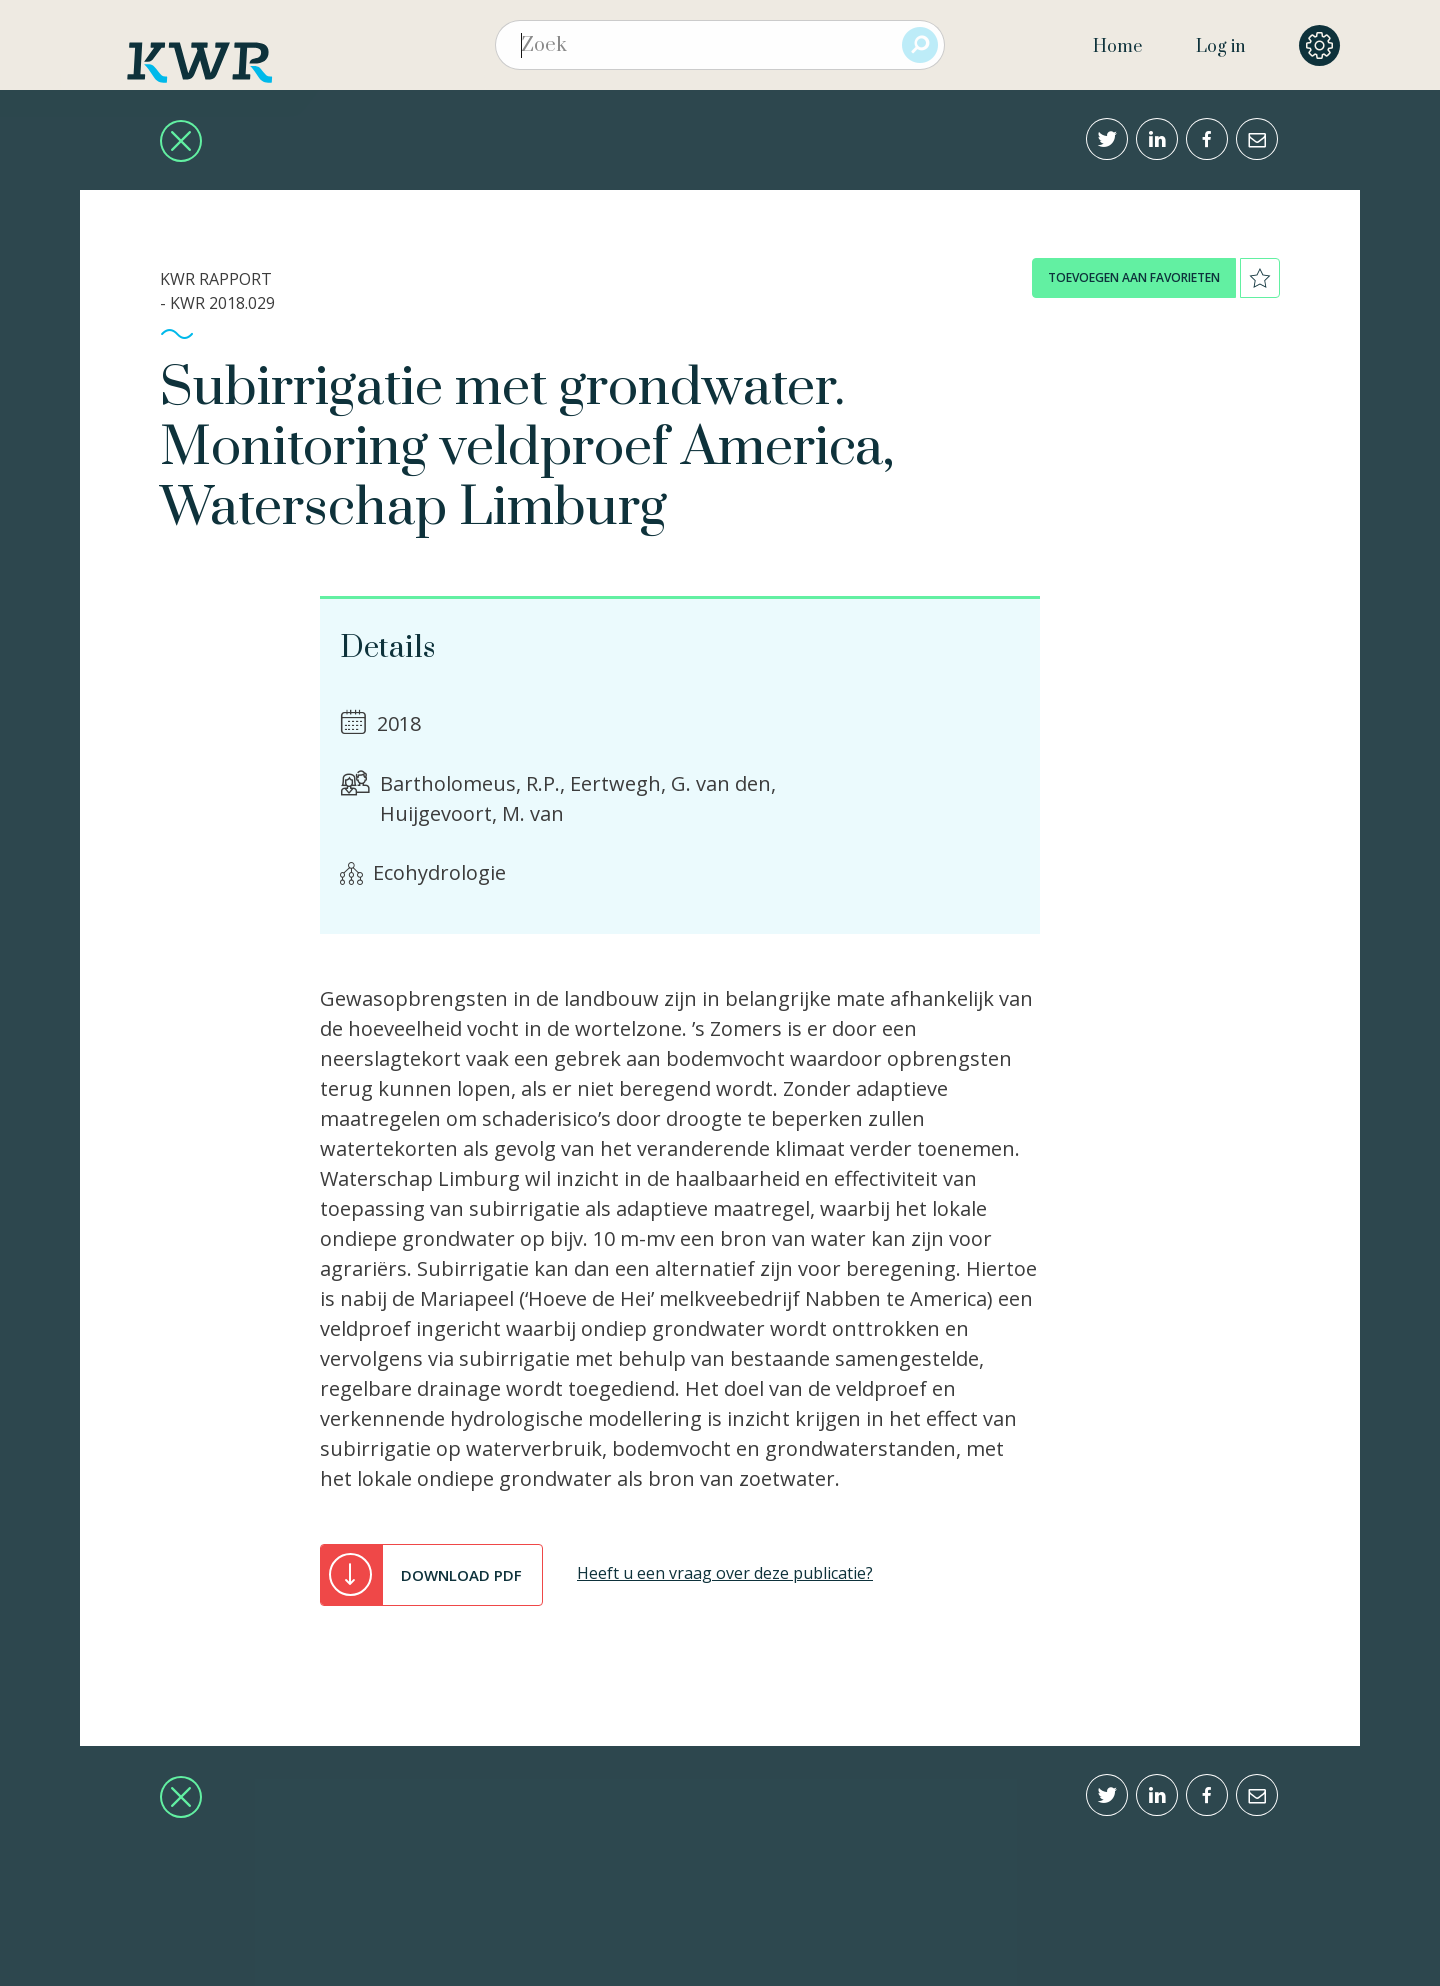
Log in (1220, 47)
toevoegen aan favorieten (1134, 277)
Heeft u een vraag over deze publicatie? (725, 1573)
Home (1117, 47)
